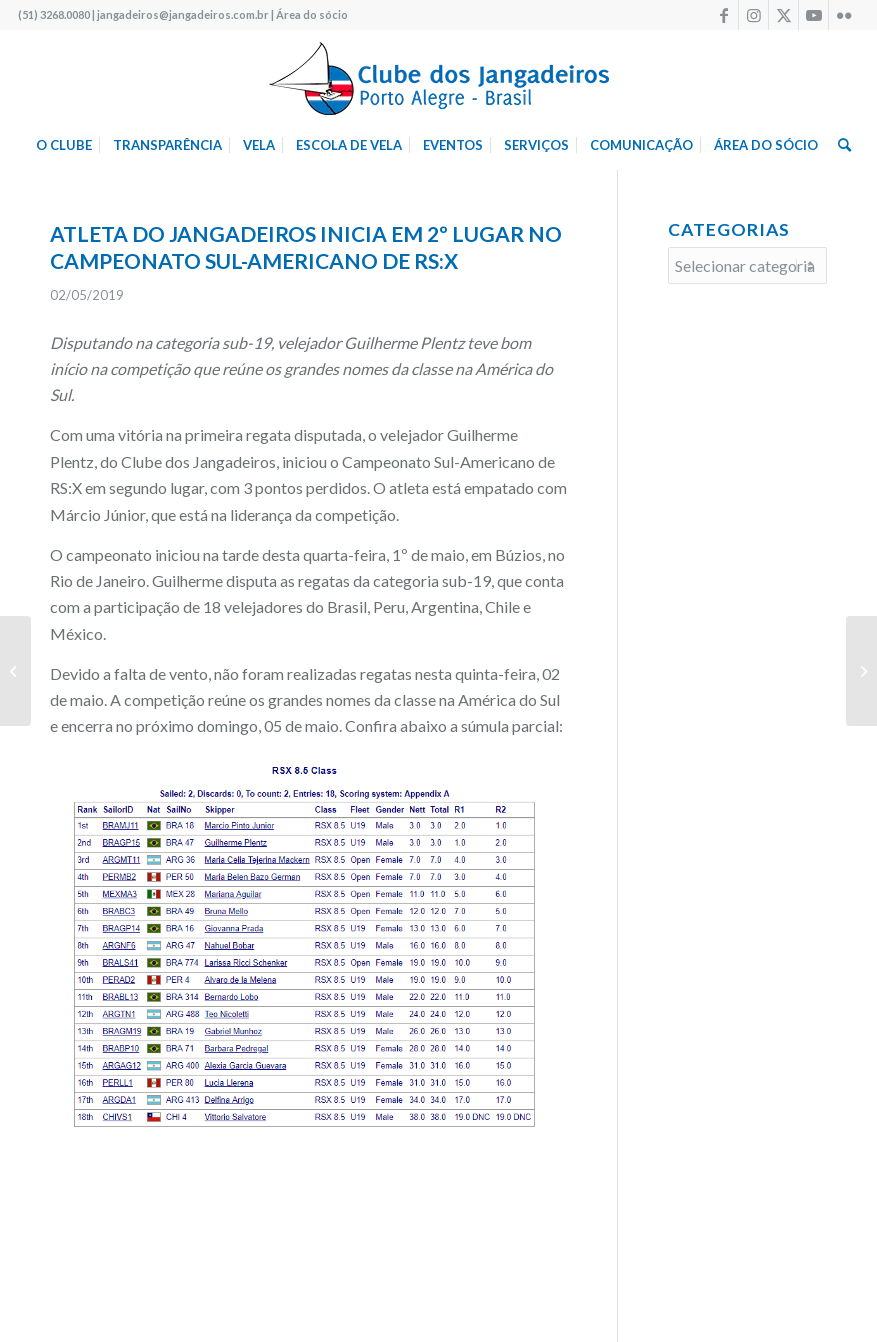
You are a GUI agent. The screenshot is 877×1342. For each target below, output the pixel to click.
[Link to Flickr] (844, 15)
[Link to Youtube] (813, 15)
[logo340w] (439, 75)
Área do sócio (312, 14)
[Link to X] (783, 15)
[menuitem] (64, 145)
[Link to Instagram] (753, 15)
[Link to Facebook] (723, 15)
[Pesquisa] (839, 145)
